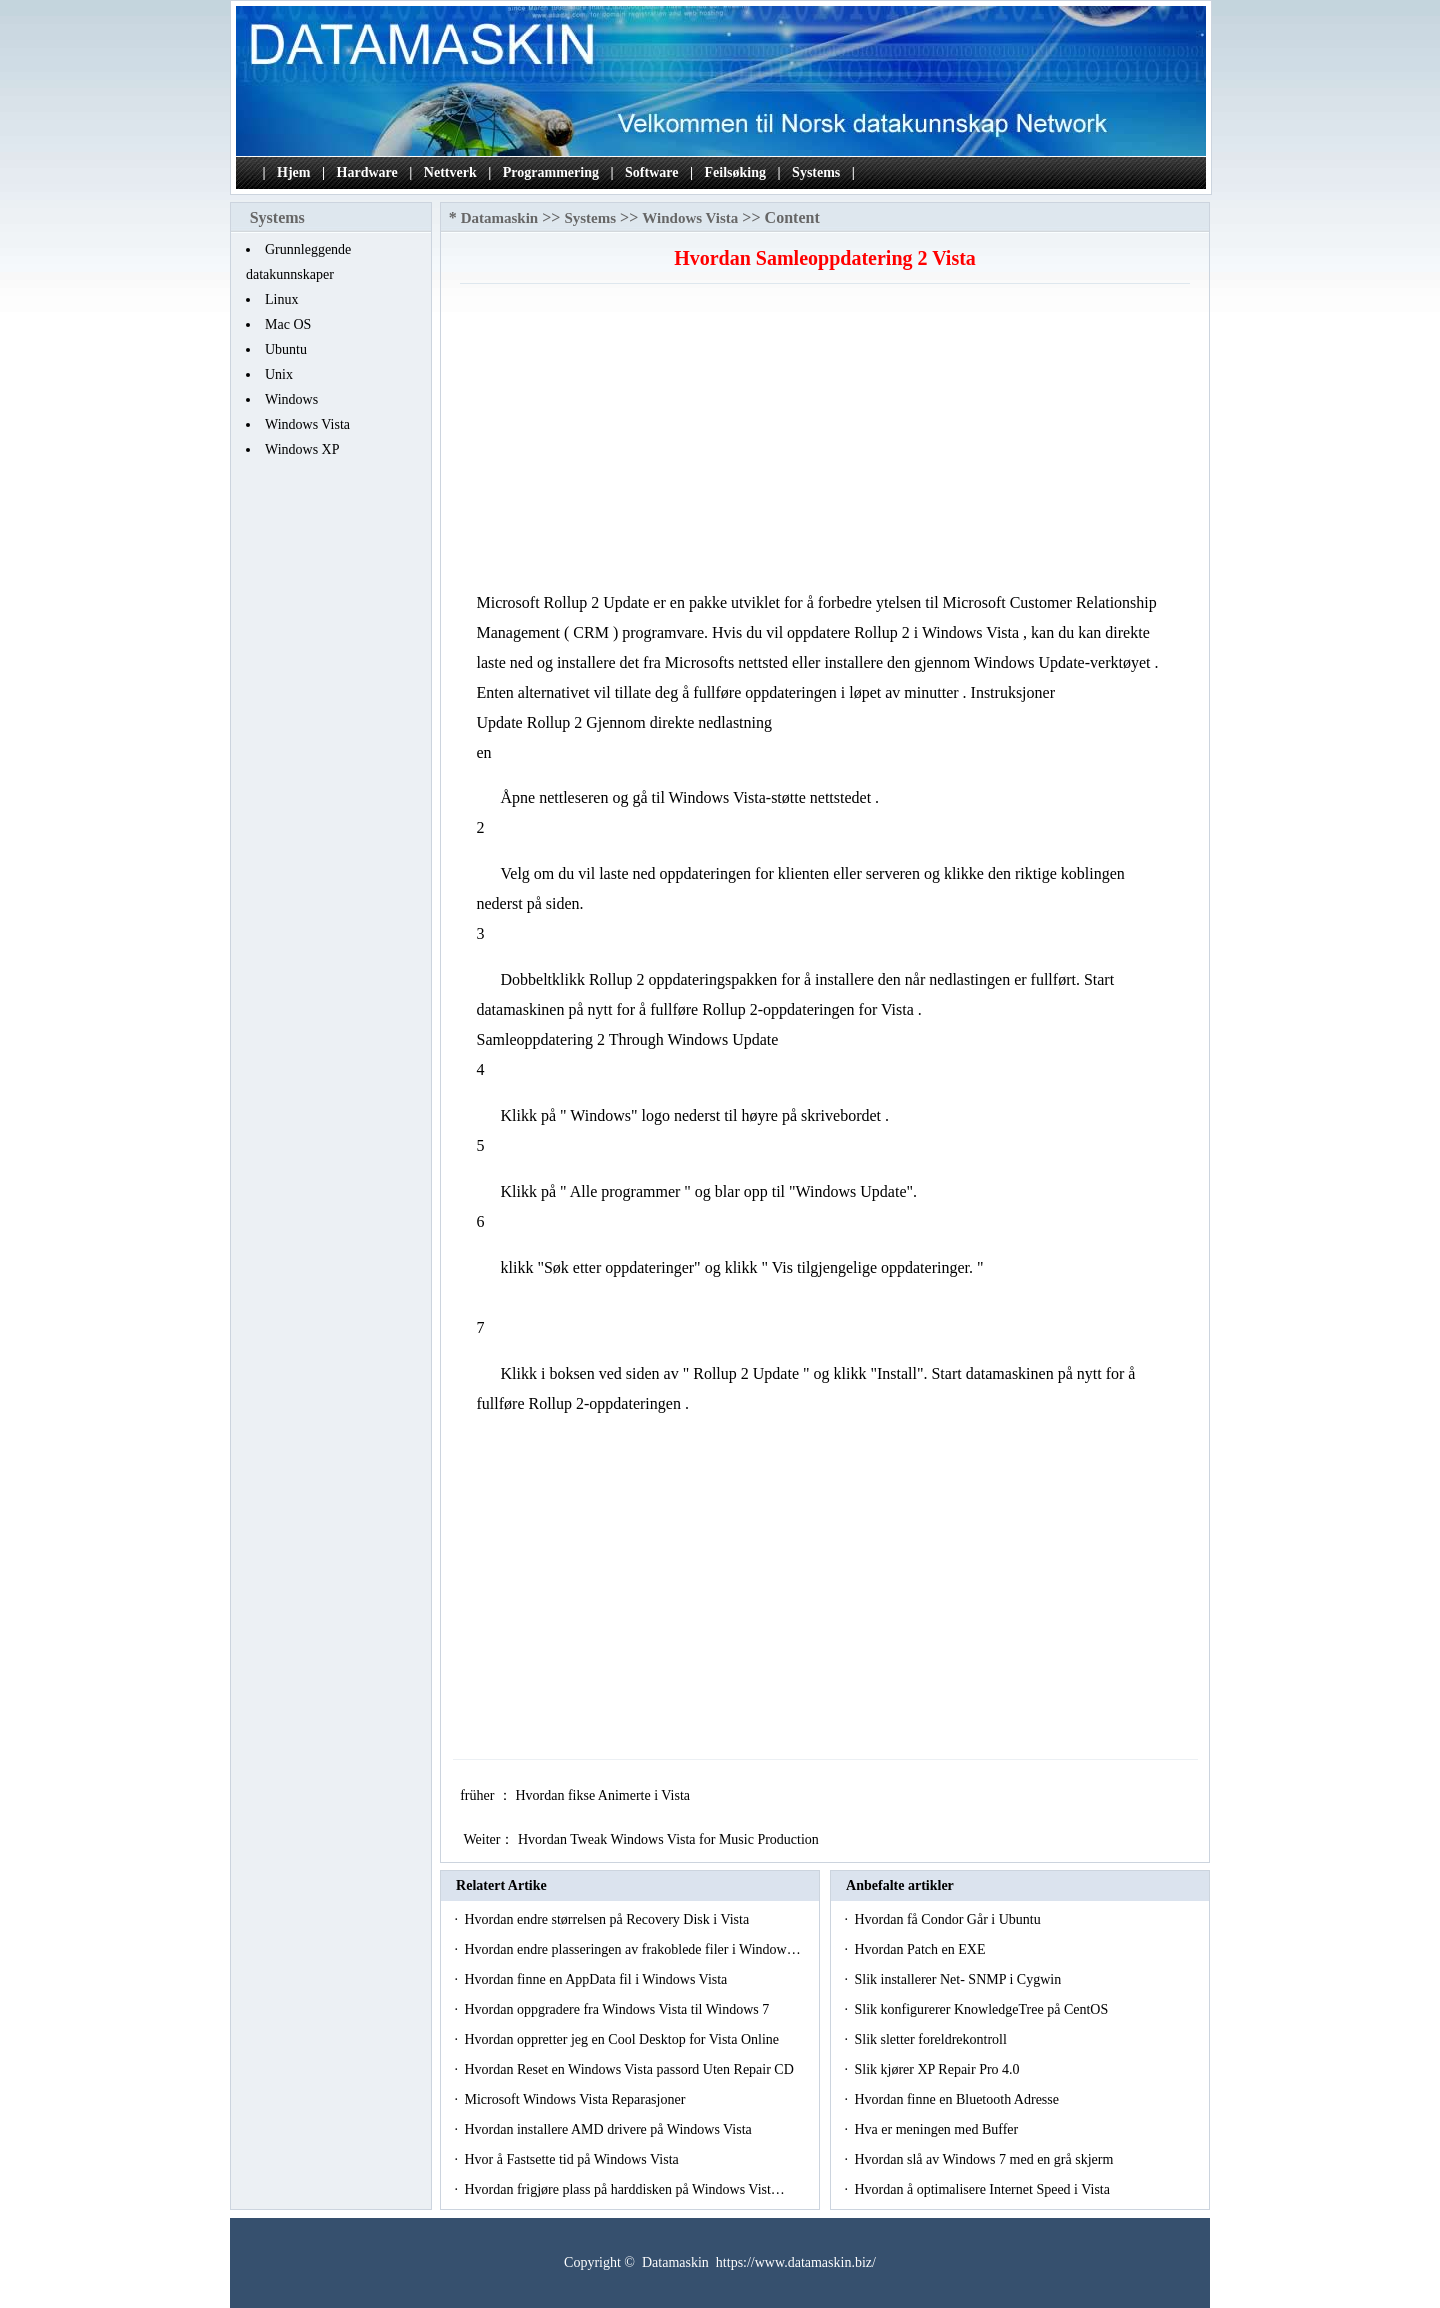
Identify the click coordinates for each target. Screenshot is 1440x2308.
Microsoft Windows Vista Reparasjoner (576, 2099)
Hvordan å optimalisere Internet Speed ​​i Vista (983, 2189)
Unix (279, 374)
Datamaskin (500, 218)
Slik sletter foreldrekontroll (932, 2039)
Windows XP (302, 449)
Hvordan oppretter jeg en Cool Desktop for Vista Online (623, 2039)
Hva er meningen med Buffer (937, 2129)
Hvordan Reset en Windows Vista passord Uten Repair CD (630, 2069)
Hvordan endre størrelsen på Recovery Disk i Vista (608, 1919)
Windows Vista (307, 424)
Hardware (367, 172)
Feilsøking (735, 172)
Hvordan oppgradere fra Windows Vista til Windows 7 (618, 2009)
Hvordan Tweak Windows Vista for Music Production (670, 1839)
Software (651, 172)
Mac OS (288, 324)
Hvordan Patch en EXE (921, 1949)
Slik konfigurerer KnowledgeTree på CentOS (982, 2009)
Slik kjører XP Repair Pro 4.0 (938, 2069)
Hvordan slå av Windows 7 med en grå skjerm (985, 2159)
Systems (816, 172)
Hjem (293, 172)
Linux (281, 299)
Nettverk (450, 172)
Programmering (551, 172)
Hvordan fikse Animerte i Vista (604, 1795)
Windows (291, 399)
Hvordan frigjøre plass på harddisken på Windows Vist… (624, 2189)
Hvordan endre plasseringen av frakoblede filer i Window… (632, 1949)
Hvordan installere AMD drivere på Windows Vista (609, 2129)
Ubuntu (286, 349)
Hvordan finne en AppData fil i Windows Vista (597, 1979)
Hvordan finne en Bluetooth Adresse (958, 2099)
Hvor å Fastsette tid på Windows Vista (573, 2159)
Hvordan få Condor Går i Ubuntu (949, 1919)
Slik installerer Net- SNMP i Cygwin (959, 1979)
